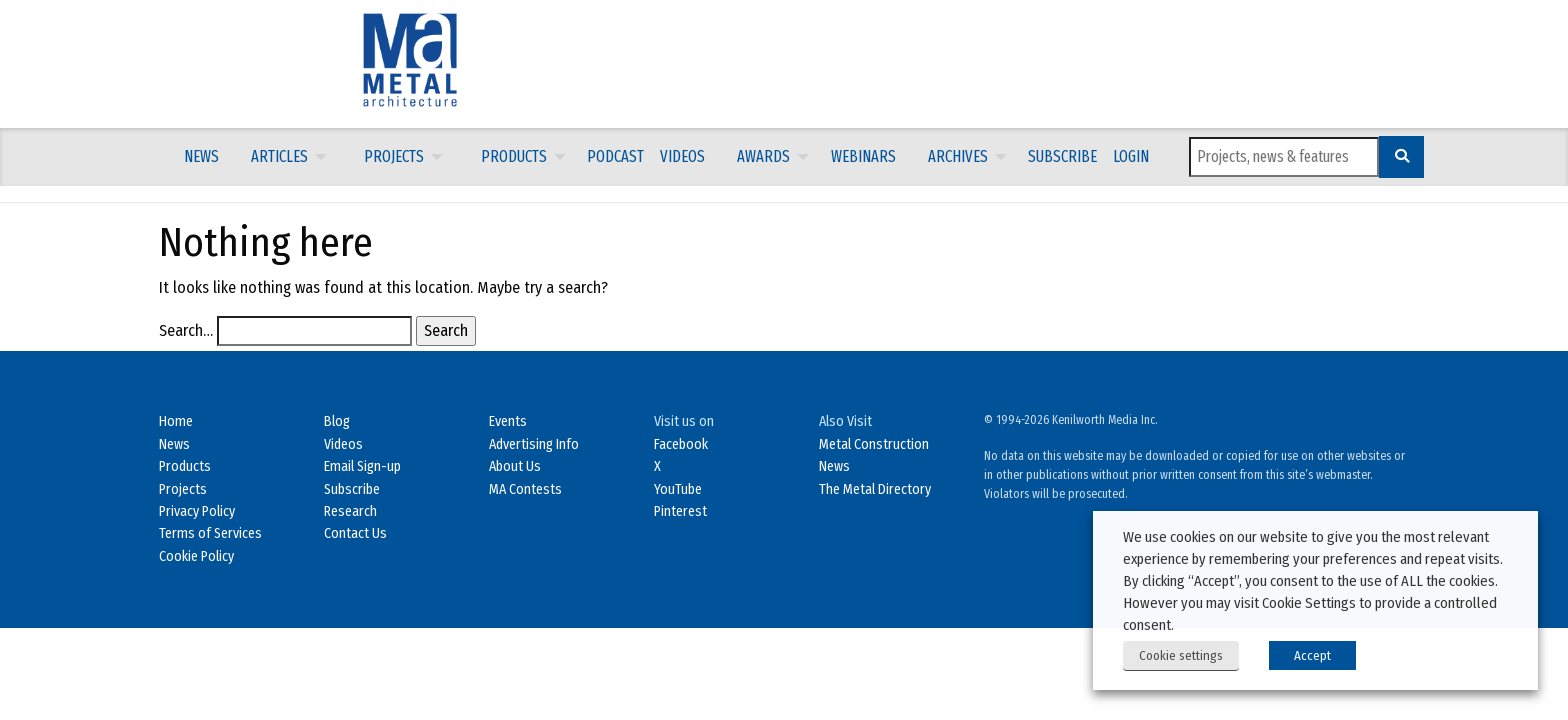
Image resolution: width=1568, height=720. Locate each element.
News (201, 156)
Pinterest (680, 511)
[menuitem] (201, 157)
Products (514, 156)
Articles (279, 156)
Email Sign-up (362, 466)
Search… (186, 330)
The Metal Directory (875, 489)
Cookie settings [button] (1181, 655)
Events (508, 421)
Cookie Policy (196, 556)
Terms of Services (210, 533)
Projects (394, 156)
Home (176, 421)
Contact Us (355, 533)
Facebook (681, 444)
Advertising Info (534, 444)
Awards (763, 156)
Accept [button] (1312, 655)
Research (350, 511)
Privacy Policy (197, 511)
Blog (337, 421)
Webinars (863, 156)
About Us (515, 466)
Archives (958, 156)
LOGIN (1131, 156)
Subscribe (1062, 156)
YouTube (678, 489)
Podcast (615, 156)
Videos (682, 156)
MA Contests (525, 489)
